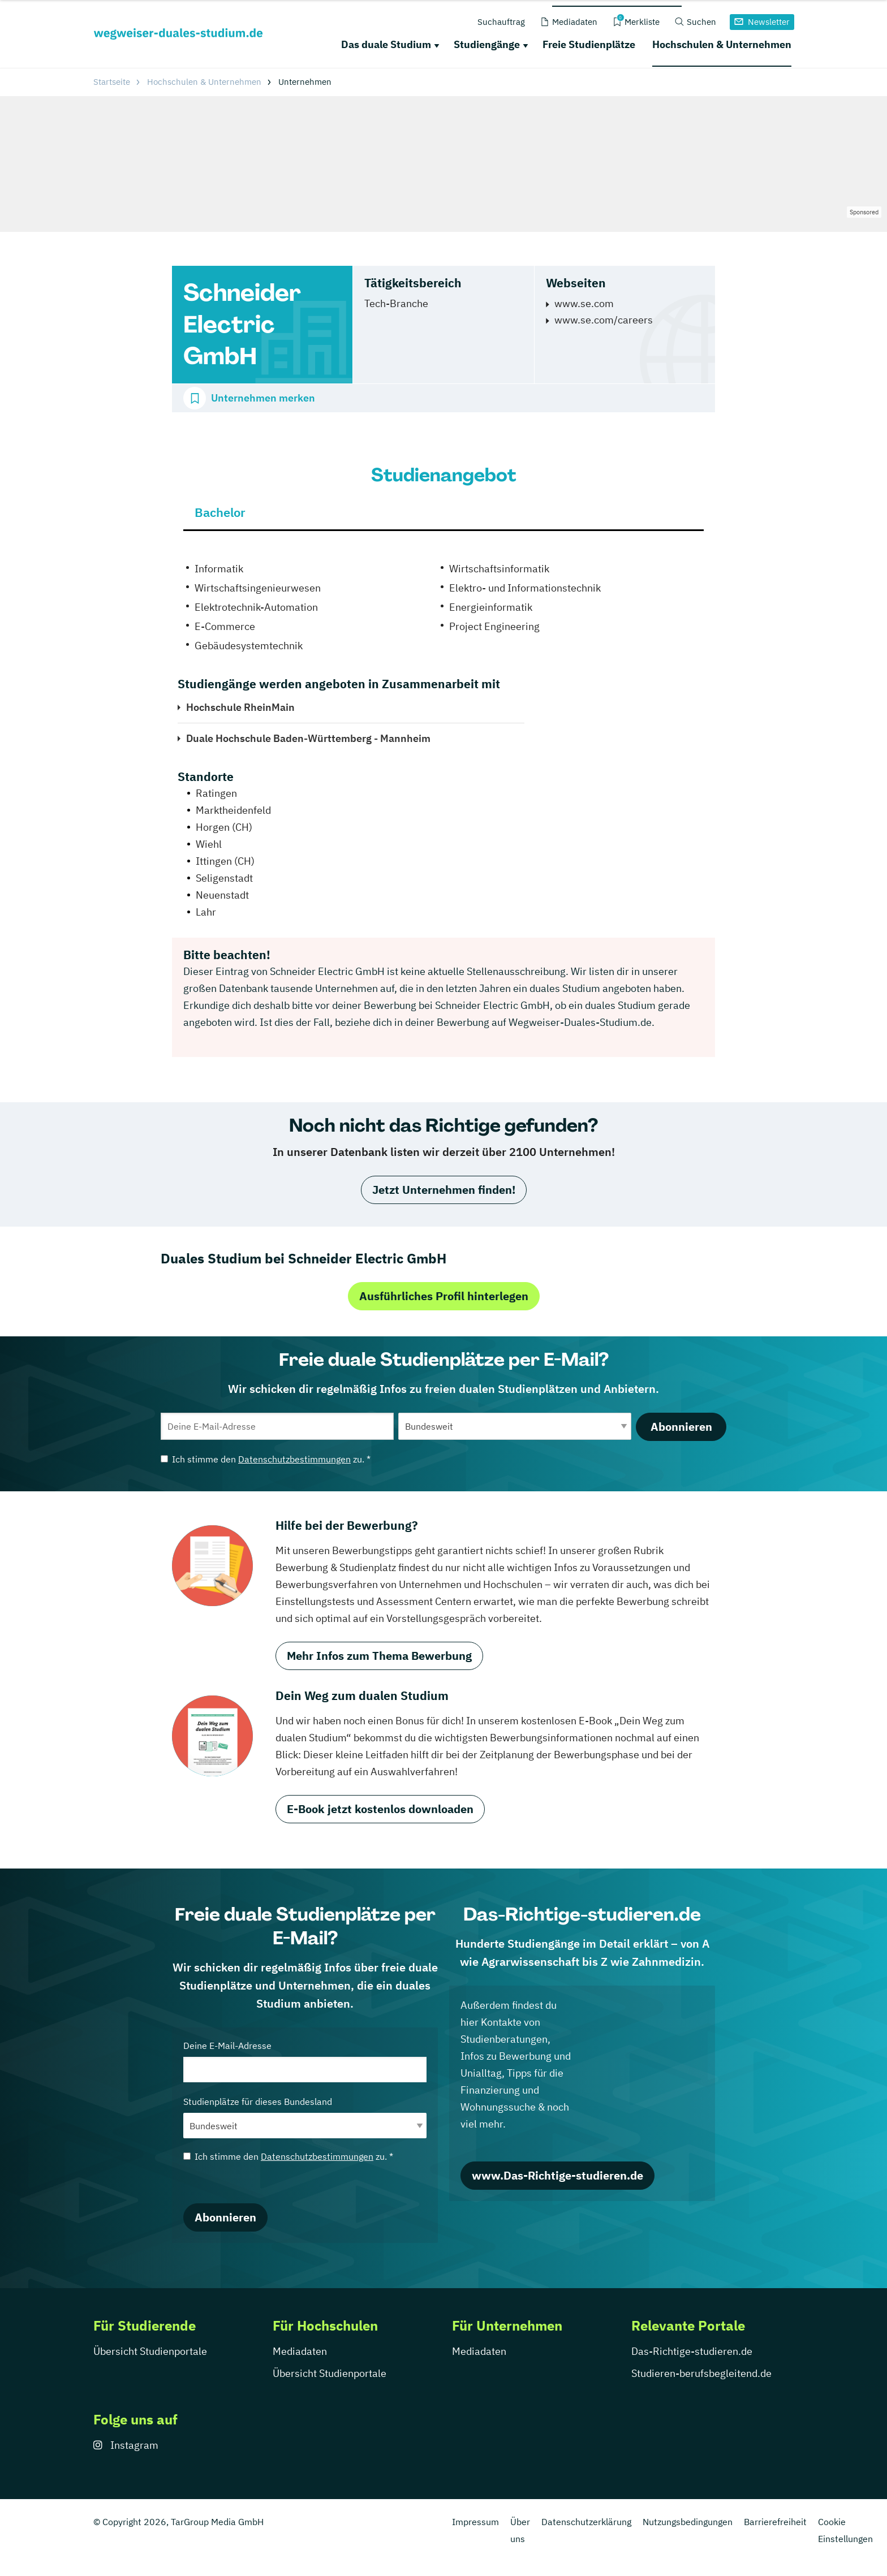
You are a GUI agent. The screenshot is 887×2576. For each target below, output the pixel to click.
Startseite (111, 81)
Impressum (475, 2521)
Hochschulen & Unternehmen (721, 44)
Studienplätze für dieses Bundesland (305, 2117)
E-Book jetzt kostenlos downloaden (380, 1808)
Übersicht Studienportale (150, 2351)
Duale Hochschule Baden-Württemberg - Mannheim (308, 738)
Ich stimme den (266, 1459)
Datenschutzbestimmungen (294, 1459)
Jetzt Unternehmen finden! (443, 1189)
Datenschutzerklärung (586, 2521)
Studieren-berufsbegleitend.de (701, 2373)
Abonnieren (681, 1426)
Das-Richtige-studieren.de (691, 2351)
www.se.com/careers (603, 319)
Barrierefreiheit (775, 2521)
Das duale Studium (386, 44)
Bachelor (220, 512)
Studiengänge (487, 44)
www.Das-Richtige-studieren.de (557, 2175)
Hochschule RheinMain (240, 707)
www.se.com (584, 303)
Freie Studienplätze (588, 44)
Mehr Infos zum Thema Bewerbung (379, 1655)
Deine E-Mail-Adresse (305, 2061)
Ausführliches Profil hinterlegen (443, 1296)
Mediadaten (300, 2351)
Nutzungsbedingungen (688, 2521)
